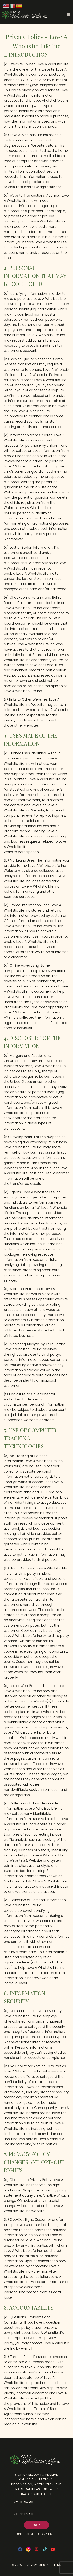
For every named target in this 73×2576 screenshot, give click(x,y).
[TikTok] (45, 2549)
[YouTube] (53, 2549)
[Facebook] (20, 2549)
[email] (36, 2514)
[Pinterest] (36, 2549)
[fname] (36, 2502)
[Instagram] (28, 2549)
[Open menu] (70, 14)
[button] (36, 2525)
